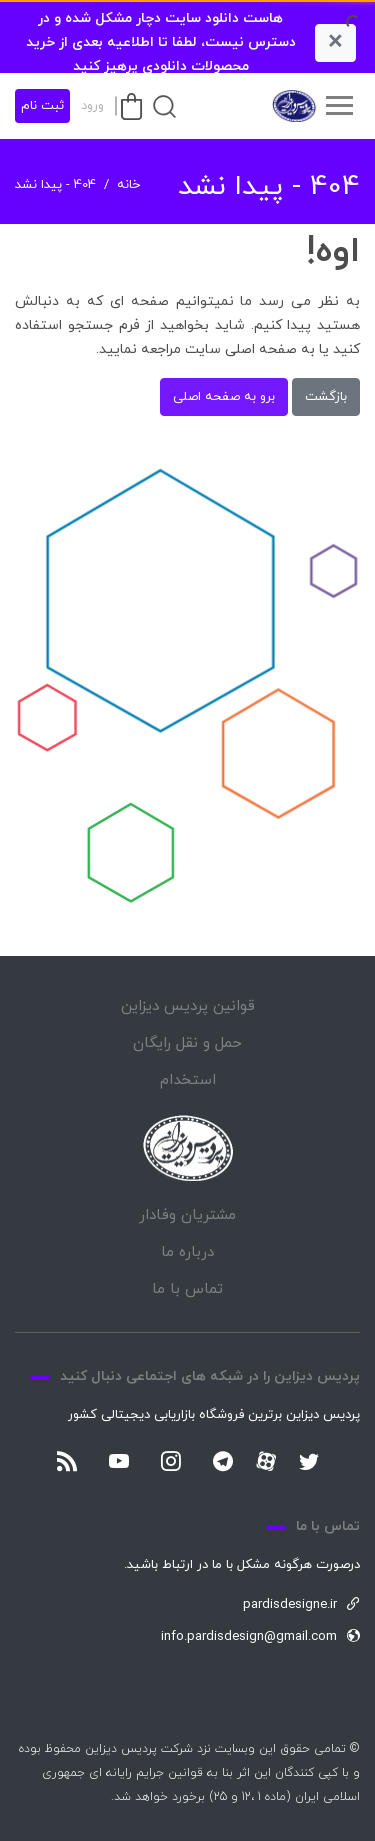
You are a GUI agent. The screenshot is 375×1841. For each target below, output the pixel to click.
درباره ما (187, 1252)
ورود (92, 106)
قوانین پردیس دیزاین (188, 1006)
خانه (128, 185)
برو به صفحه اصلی (224, 397)
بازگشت (326, 397)
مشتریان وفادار (187, 1215)
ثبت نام (42, 106)
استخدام (188, 1080)
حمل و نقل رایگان (187, 1043)
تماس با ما (187, 1289)
